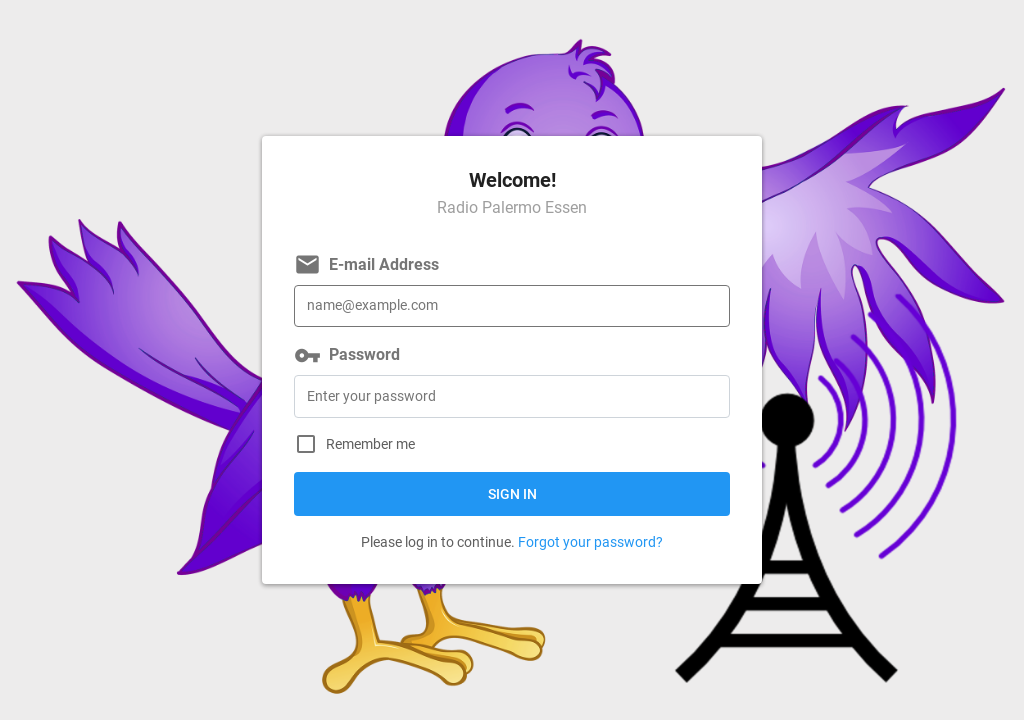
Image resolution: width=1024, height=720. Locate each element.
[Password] (512, 396)
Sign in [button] (512, 494)
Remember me (370, 444)
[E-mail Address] (512, 306)
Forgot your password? (590, 542)
